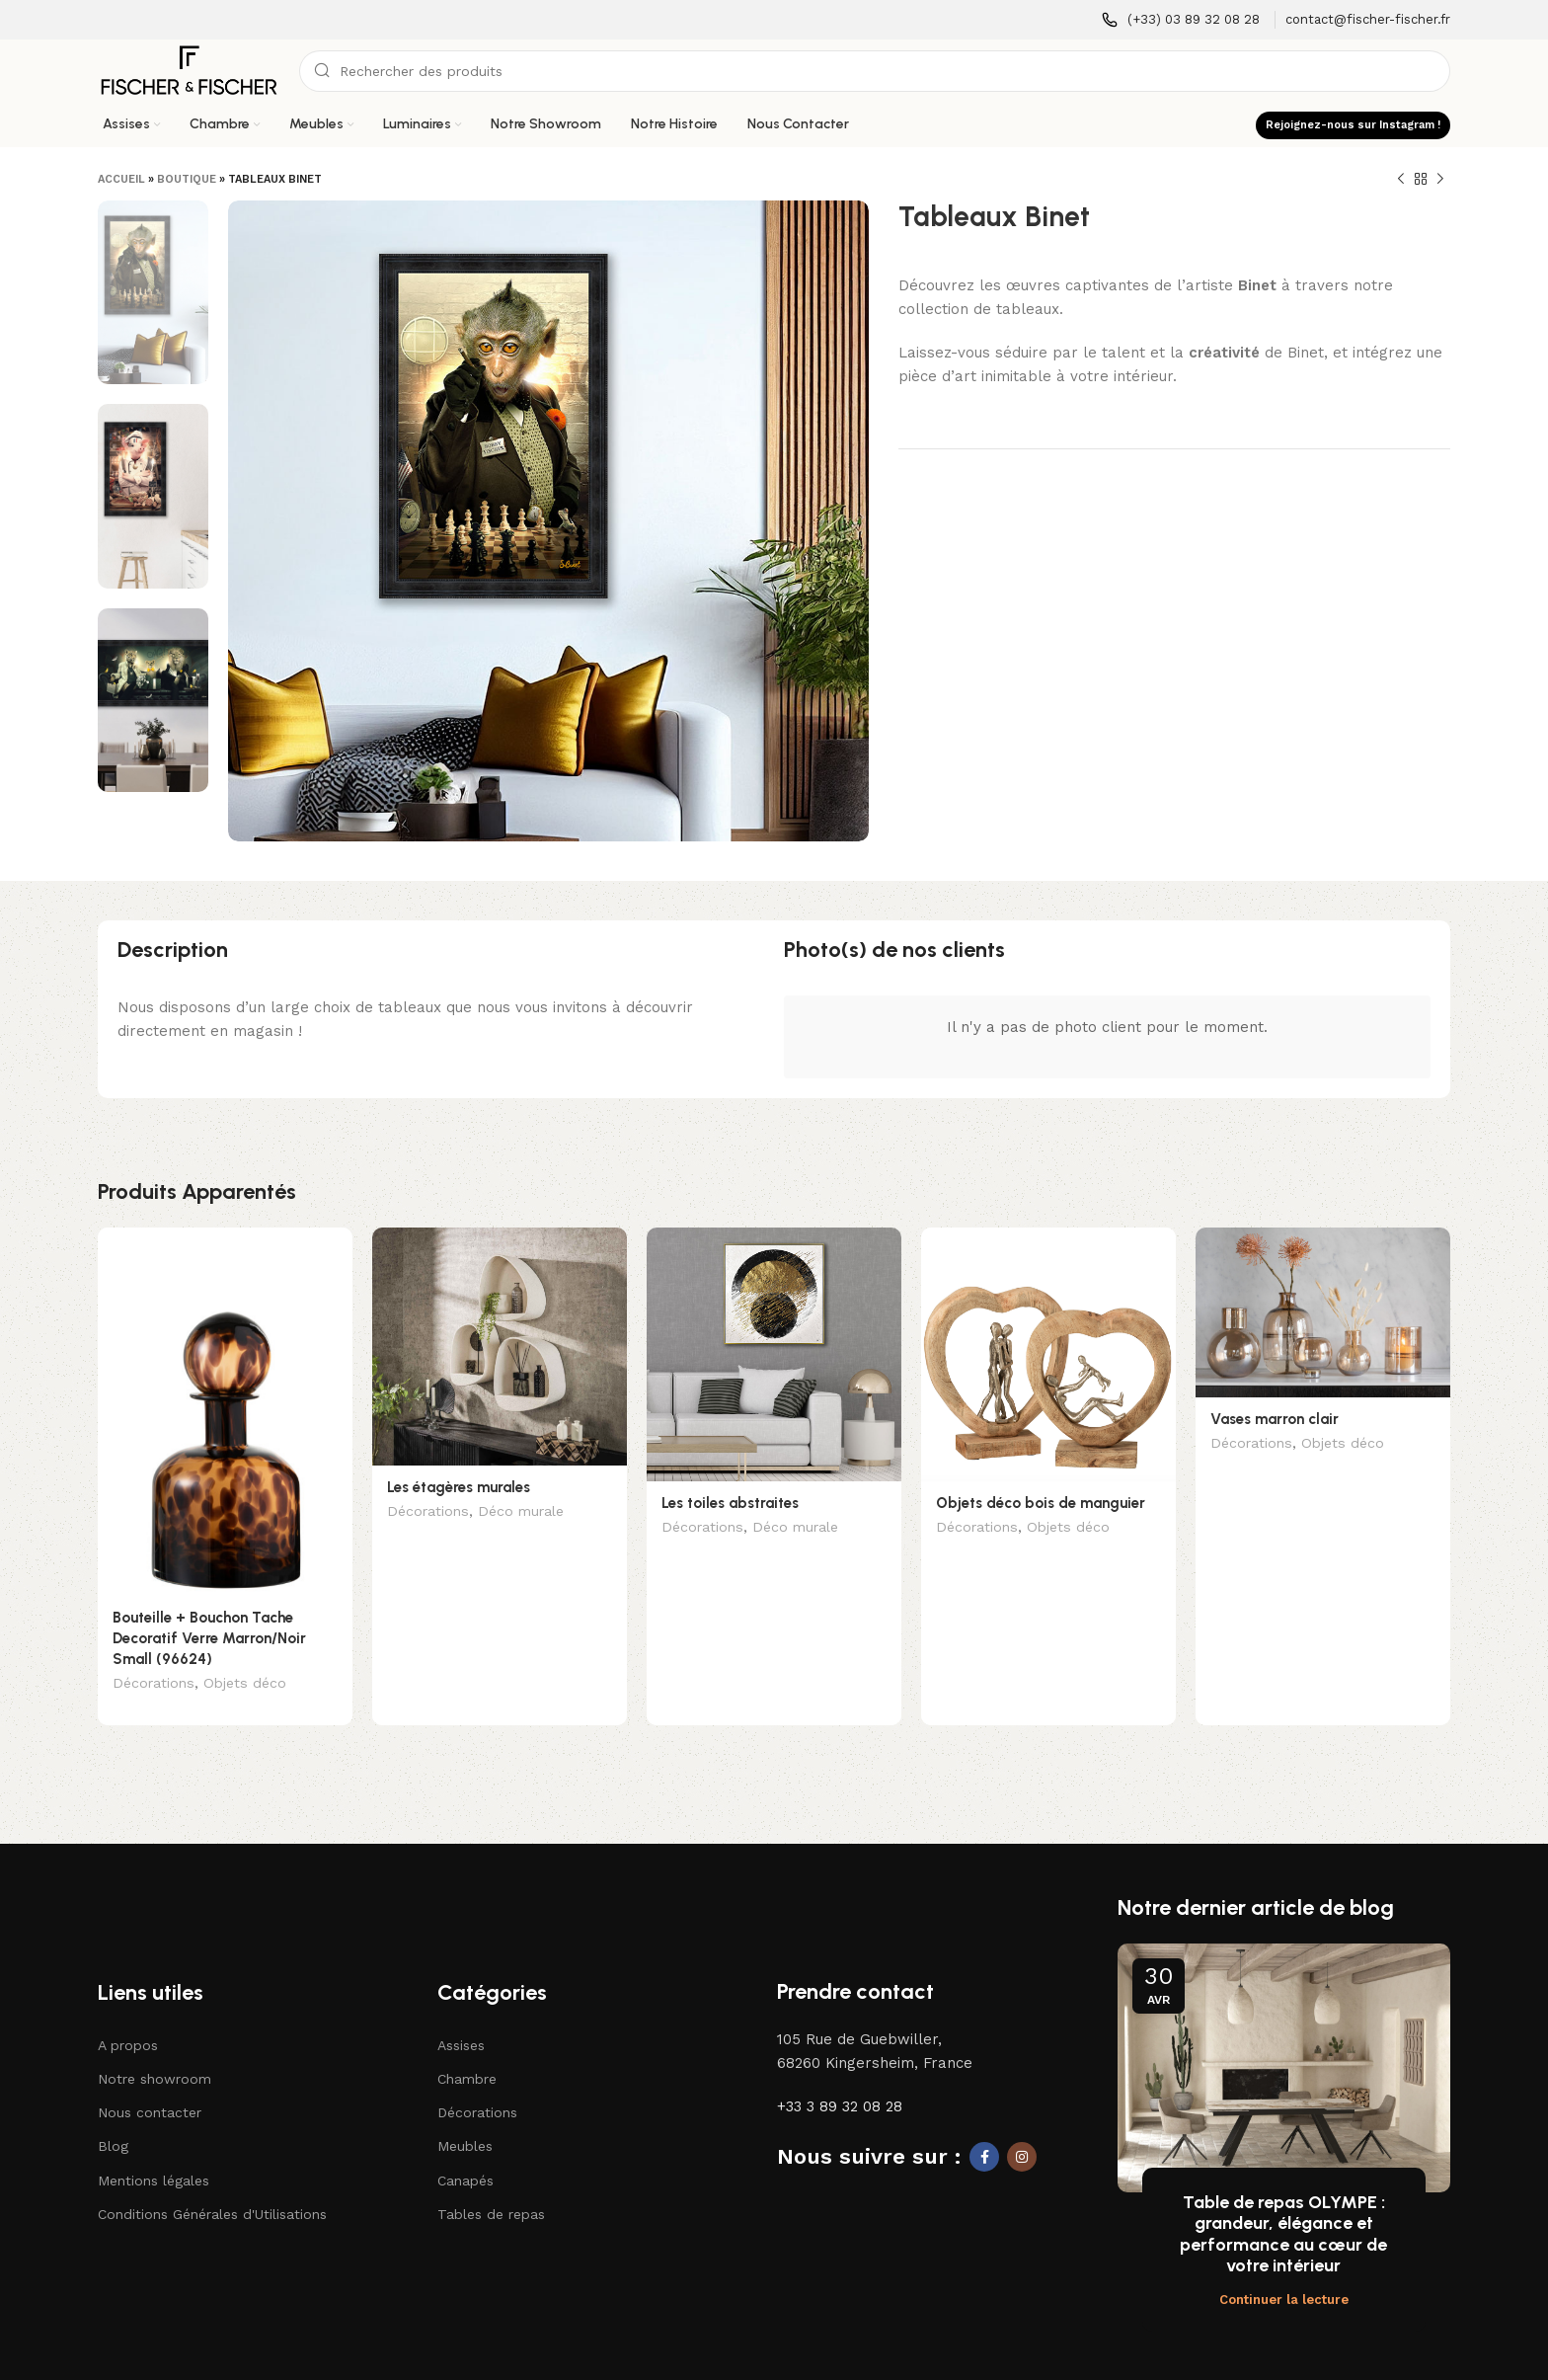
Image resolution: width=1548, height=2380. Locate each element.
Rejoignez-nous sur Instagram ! (1353, 125)
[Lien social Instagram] (1022, 2126)
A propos (128, 2015)
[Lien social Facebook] (984, 2126)
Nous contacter (149, 2082)
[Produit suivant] (1440, 180)
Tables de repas (491, 2183)
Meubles (465, 2115)
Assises (461, 2015)
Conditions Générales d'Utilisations (212, 2183)
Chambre (467, 2048)
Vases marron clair (1274, 1419)
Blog (113, 2115)
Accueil (121, 179)
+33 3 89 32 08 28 (839, 2076)
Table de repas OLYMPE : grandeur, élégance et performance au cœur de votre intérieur (1283, 2204)
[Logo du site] (188, 70)
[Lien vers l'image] (187, 1874)
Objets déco (244, 1685)
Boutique (186, 179)
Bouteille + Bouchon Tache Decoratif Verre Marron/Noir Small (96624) (209, 1638)
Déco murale (521, 1513)
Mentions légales (153, 2150)
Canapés (465, 2150)
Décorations (153, 1685)
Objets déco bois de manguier (1040, 1503)
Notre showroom (154, 2048)
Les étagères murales (458, 1487)
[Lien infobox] (1181, 20)
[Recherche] (874, 71)
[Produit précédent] (1401, 180)
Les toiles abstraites (730, 1503)
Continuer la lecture (1284, 2268)
